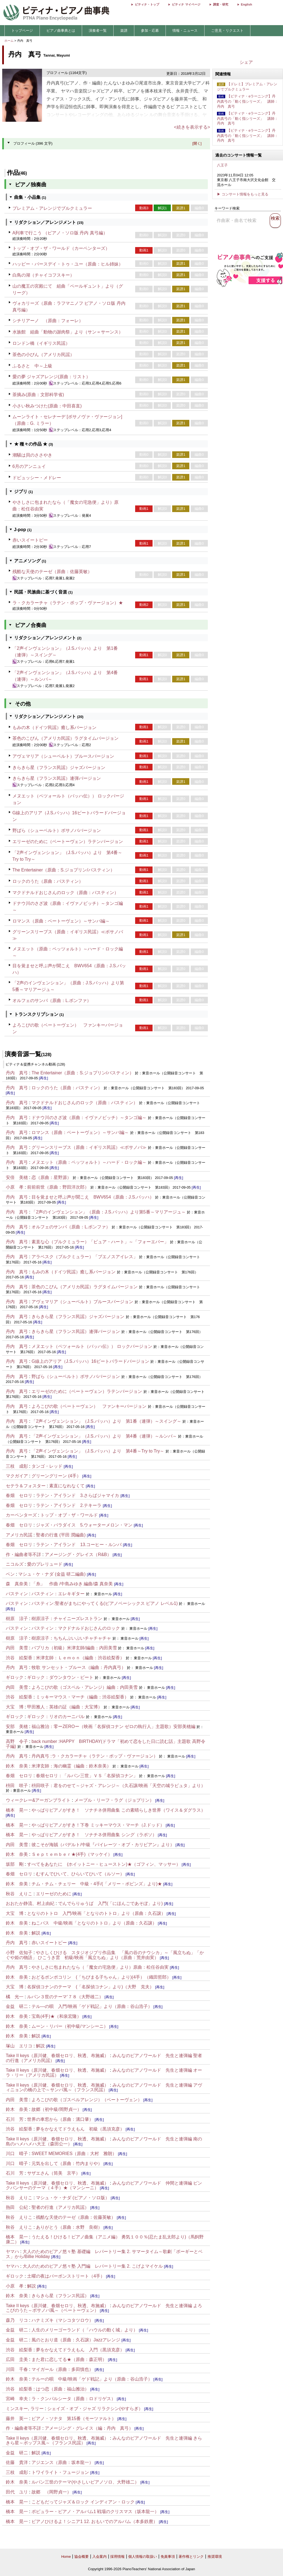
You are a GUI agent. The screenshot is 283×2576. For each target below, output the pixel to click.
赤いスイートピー (30, 540)
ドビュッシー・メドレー (36, 477)
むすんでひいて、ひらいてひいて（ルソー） (80, 1874)
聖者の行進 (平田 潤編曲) (61, 1535)
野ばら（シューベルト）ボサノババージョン (56, 830)
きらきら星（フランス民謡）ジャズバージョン (58, 767)
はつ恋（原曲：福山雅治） (62, 2389)
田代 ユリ (17, 2492)
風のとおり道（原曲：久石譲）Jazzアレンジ (76, 2340)
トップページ (22, 30)
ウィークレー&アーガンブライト (38, 1800)
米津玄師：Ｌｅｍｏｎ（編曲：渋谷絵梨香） (80, 1657)
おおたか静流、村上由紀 (30, 1903)
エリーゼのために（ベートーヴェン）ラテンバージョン (67, 841)
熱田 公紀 (17, 2207)
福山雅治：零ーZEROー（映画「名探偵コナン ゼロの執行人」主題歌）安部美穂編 (113, 1726)
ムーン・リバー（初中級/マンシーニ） (70, 2026)
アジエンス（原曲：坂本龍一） (63, 2462)
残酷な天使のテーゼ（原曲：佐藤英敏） (52, 571)
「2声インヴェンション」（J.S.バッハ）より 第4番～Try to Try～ (98, 1451)
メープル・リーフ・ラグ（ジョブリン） (114, 1800)
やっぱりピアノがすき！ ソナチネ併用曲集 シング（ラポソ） (94, 1834)
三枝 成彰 (17, 1466)
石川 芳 (14, 2119)
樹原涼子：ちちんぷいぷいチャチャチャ (71, 1638)
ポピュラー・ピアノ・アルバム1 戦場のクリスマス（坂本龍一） (95, 2511)
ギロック (14, 1677)
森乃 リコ (17, 2320)
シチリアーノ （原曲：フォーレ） (47, 320)
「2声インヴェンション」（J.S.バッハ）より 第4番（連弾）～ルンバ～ (104, 1436)
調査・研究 (220, 4)
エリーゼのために (53, 1893)
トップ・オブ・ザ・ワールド (69, 1515)
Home (66, 2556)
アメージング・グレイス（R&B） (78, 1554)
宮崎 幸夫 (17, 2398)
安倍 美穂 (17, 1177)
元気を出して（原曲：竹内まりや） (67, 2163)
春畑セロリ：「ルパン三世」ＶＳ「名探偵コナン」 (87, 1775)
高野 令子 (17, 1741)
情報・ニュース (185, 30)
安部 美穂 (17, 1726)
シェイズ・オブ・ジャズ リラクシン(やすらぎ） (95, 2408)
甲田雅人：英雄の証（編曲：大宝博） (64, 1707)
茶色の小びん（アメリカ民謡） (43, 354)
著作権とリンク (191, 2556)
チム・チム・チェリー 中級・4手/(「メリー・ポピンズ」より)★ (97, 1883)
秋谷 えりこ (19, 1893)
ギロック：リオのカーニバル (56, 1716)
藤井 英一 (17, 2418)
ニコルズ (14, 1564)
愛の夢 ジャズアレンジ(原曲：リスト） (51, 376)
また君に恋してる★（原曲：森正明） (70, 2359)
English (246, 4)
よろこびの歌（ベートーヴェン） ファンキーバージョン (89, 1406)
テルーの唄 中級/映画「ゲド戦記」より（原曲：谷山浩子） (92, 2379)
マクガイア (17, 1475)
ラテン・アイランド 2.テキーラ (68, 1505)
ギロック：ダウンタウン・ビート (60, 1677)
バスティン (17, 1593)
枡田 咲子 (17, 1785)
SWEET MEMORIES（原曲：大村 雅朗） (74, 2153)
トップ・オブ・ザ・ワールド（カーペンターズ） (61, 248)
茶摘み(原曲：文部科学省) (38, 394)
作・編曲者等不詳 (23, 1554)
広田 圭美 (17, 2359)
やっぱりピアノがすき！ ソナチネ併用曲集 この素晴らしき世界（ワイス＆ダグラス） (118, 1810)
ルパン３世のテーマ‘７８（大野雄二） (65, 1996)
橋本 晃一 (17, 1810)
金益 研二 (17, 2006)
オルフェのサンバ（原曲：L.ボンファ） (51, 1000)
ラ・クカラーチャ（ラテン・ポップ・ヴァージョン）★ (67, 602)
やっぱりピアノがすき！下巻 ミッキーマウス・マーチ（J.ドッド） (98, 1825)
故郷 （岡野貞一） (51, 2492)
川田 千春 (17, 2369)
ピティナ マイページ (186, 4)
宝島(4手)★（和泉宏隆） (56, 2016)
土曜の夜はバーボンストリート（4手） (66, 2276)
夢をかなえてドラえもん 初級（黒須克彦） (80, 2129)
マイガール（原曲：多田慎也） (62, 2369)
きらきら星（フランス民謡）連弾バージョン (56, 778)
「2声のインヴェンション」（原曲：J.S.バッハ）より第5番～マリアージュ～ (108, 1212)
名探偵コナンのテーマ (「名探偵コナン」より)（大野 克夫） (90, 1986)
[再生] (43, 1078)
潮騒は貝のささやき (32, 455)
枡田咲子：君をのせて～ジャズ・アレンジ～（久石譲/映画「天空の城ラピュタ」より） (118, 1785)
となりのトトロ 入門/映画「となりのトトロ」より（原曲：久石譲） (96, 1913)
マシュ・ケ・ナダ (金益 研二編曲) (52, 1574)
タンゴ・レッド (47, 1466)
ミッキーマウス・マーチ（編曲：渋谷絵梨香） (82, 1697)
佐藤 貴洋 (17, 2462)
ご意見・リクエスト (227, 30)
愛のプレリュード (44, 1564)
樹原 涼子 (17, 1618)
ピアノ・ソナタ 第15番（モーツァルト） (74, 2418)
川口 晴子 (17, 2153)
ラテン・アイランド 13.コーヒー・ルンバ (79, 1544)
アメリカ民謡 (19, 1535)
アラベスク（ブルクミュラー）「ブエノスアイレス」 (85, 1256)
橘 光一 (14, 1996)
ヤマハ (12, 2251)
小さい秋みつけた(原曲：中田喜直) (47, 406)
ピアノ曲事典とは (60, 30)
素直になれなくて (67, 1485)
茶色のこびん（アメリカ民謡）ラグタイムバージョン (65, 738)
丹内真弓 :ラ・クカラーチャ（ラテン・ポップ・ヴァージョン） (95, 1756)
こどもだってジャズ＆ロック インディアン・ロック (83, 2502)
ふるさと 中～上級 (32, 366)
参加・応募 (150, 30)
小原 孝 (14, 1187)
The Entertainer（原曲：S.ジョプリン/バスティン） (63, 870)
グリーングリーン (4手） (56, 1475)
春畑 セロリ (19, 1495)
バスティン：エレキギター (58, 1593)
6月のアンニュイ (29, 466)
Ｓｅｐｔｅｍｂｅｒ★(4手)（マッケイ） (72, 1854)
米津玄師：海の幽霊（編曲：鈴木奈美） (71, 1766)
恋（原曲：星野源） (51, 1177)
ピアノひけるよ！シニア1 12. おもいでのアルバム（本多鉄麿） (95, 2521)
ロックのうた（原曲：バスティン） (47, 881)
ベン (10, 1574)
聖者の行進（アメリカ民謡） (60, 2207)
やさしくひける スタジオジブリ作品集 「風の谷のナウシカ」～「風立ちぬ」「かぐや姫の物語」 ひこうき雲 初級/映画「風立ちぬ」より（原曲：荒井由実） (105, 1955)
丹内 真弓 (17, 1072)
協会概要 (81, 2556)
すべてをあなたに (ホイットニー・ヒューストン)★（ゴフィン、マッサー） (103, 1864)
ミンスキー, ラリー (25, 2408)
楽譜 (123, 30)
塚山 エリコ (19, 2046)
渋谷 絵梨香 (19, 1657)
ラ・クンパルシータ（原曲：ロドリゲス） (74, 2398)
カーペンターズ (21, 1515)
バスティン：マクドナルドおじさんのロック (76, 1628)
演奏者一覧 (98, 30)
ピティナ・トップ (147, 4)
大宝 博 (14, 1707)
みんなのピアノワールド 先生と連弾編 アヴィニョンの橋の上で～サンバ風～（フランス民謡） (104, 2087)
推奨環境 (215, 2556)
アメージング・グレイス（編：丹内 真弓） (89, 2428)
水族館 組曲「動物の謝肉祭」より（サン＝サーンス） (67, 332)
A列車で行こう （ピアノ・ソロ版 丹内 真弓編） (60, 232)
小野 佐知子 (19, 1952)
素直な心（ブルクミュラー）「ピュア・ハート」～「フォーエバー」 (100, 1241)
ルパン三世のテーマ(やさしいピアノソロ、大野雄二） (85, 2482)
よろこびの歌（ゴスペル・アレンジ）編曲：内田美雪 (85, 1687)
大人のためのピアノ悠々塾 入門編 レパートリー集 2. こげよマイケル (93, 2266)
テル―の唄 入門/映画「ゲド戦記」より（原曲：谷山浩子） (92, 2006)
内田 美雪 (17, 1647)
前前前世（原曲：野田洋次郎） (58, 1187)
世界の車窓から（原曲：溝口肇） (60, 2119)
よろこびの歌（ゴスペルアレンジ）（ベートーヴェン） (87, 2099)
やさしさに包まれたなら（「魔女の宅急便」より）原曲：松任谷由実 (100, 1967)
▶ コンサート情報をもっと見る (242, 194)
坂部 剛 (14, 1864)
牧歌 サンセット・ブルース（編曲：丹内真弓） (78, 1667)
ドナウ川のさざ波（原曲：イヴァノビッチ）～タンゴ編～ (89, 1117)
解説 (36, 1933)
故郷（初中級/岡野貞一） (56, 2109)
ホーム (9, 40)
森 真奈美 (17, 1583)
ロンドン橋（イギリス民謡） (41, 343)
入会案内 (99, 2556)
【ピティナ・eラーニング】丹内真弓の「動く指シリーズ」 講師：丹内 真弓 (247, 101)
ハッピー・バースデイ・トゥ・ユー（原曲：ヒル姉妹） (67, 264)
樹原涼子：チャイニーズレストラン (67, 1618)
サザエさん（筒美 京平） (53, 2173)
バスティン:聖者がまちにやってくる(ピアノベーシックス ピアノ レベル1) (105, 1603)
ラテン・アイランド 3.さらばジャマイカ (77, 1495)
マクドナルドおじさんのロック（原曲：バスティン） (65, 892)
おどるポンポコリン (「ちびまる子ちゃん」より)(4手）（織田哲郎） (101, 1977)
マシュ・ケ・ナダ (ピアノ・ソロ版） (72, 2197)
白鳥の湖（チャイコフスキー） (43, 275)
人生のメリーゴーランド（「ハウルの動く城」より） (85, 2330)
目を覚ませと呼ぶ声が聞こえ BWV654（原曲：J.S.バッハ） (93, 1197)
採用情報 (117, 2556)
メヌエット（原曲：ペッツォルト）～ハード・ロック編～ (89, 1162)
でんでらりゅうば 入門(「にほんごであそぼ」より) (110, 1903)
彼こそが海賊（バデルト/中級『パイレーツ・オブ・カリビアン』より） (103, 1844)
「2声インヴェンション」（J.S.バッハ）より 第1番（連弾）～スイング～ (106, 1421)
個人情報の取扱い (142, 2556)
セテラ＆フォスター (26, 1485)
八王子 (222, 165)
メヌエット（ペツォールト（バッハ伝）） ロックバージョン (92, 1346)
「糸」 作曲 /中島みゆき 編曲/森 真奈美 (72, 1583)
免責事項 (168, 2556)
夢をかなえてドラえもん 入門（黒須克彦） (80, 2349)
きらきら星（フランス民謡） (60, 2295)
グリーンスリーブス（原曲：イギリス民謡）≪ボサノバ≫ (89, 1147)
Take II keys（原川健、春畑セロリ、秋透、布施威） (57, 2055)
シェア (246, 62)
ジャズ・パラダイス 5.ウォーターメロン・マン (84, 1525)
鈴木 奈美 (17, 1766)
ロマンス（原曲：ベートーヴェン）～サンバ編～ (61, 921)
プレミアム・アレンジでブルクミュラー (52, 208)
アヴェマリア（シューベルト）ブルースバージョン (63, 756)
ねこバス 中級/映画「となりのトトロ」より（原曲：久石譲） (94, 1923)
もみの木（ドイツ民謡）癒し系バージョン (54, 727)
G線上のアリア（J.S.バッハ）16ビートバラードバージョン (90, 1361)
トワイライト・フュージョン (60, 2472)
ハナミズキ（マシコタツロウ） (62, 2320)
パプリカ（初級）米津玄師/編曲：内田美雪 (74, 1647)
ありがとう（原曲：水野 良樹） (69, 2227)
